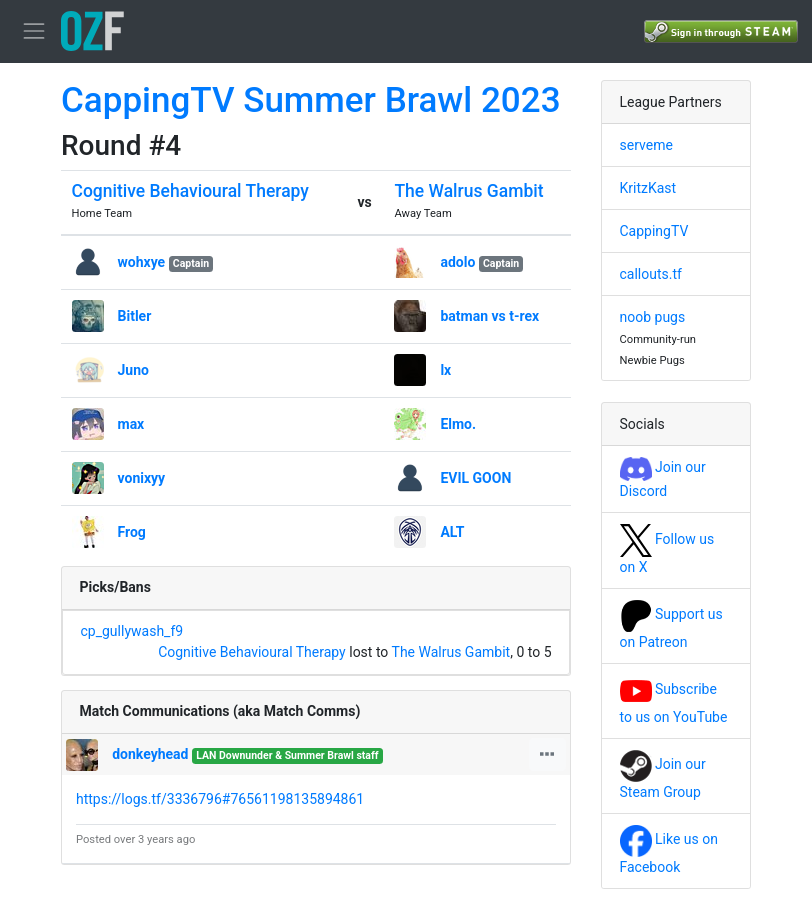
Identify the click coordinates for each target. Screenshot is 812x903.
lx (445, 370)
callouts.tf (651, 274)
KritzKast (648, 188)
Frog (132, 532)
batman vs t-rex (489, 316)
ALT (452, 532)
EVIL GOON (475, 478)
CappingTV (654, 231)
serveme (646, 145)
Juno (133, 370)
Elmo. (458, 424)
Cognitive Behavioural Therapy (190, 191)
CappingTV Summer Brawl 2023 (311, 100)
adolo (457, 262)
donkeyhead (150, 754)
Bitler (135, 316)
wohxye (142, 262)
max (131, 424)
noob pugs (653, 317)
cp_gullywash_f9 (132, 631)
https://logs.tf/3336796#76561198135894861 (220, 799)
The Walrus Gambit (468, 191)
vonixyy (142, 478)
